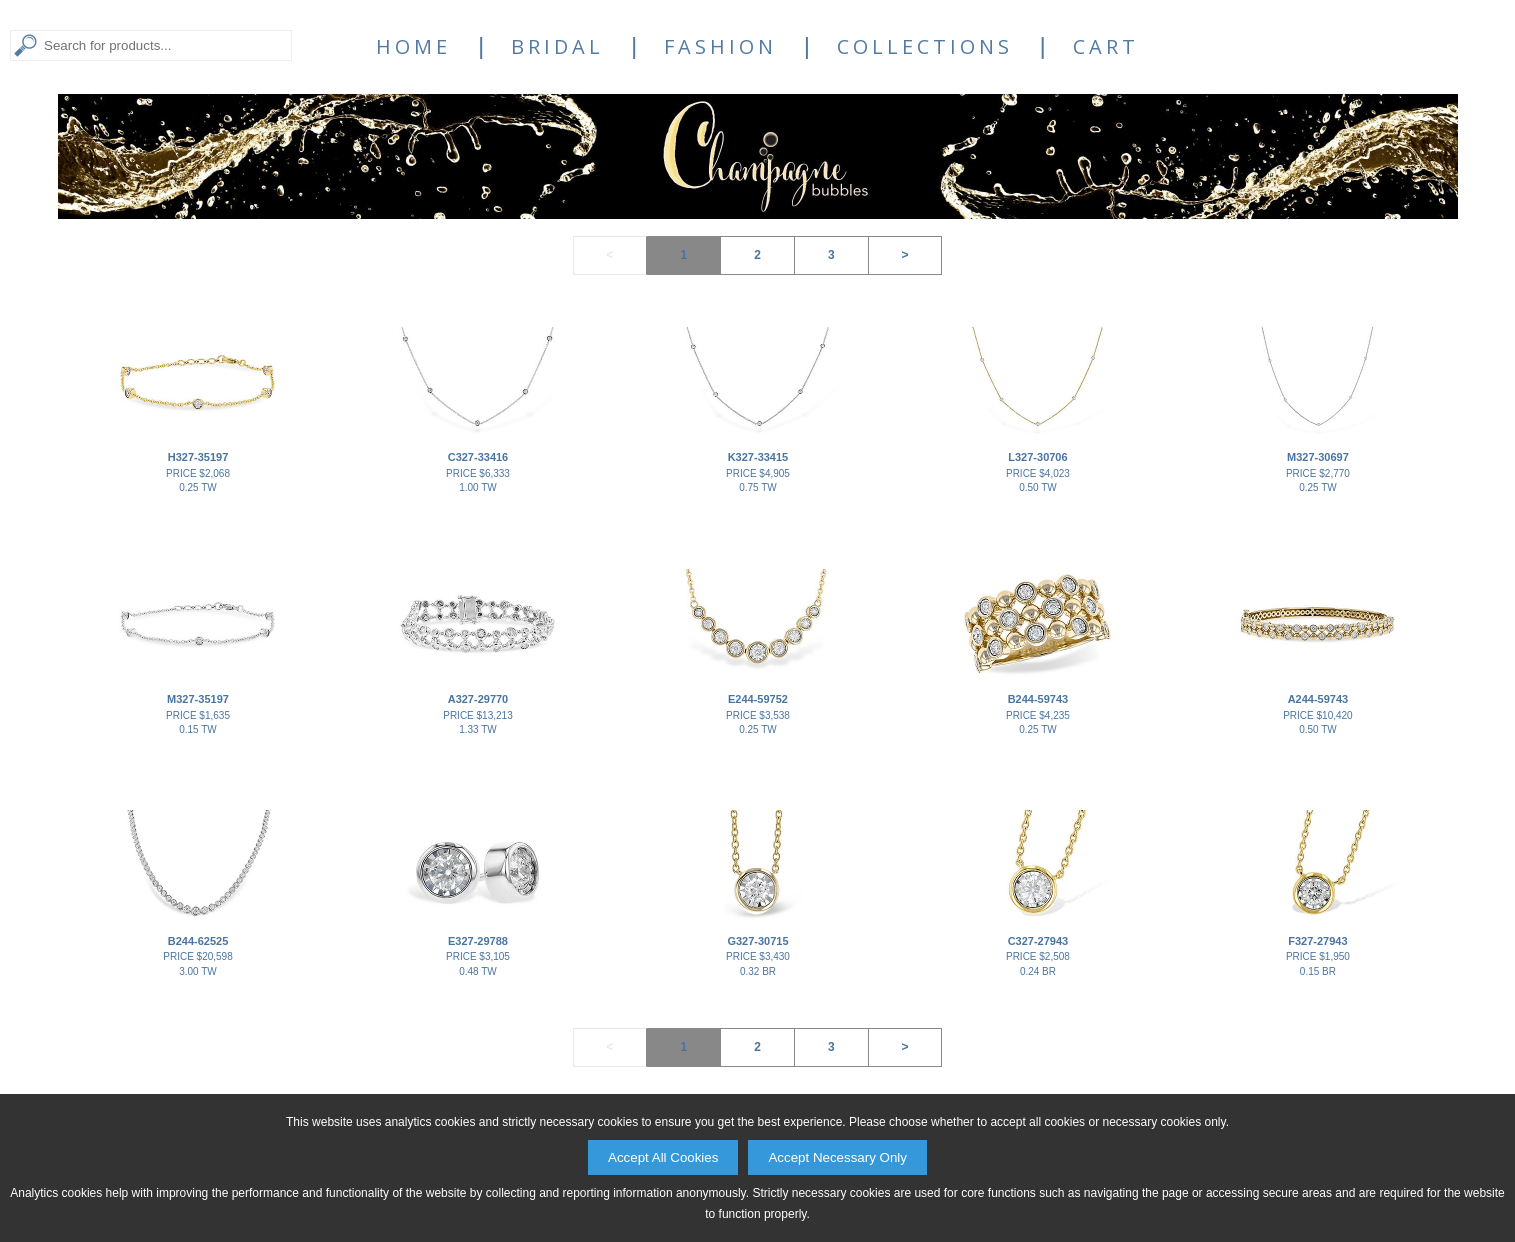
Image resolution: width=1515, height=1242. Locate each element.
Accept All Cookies (663, 1157)
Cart (1106, 47)
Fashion (720, 47)
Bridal (557, 47)
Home (413, 47)
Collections (925, 47)
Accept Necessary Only (837, 1157)
